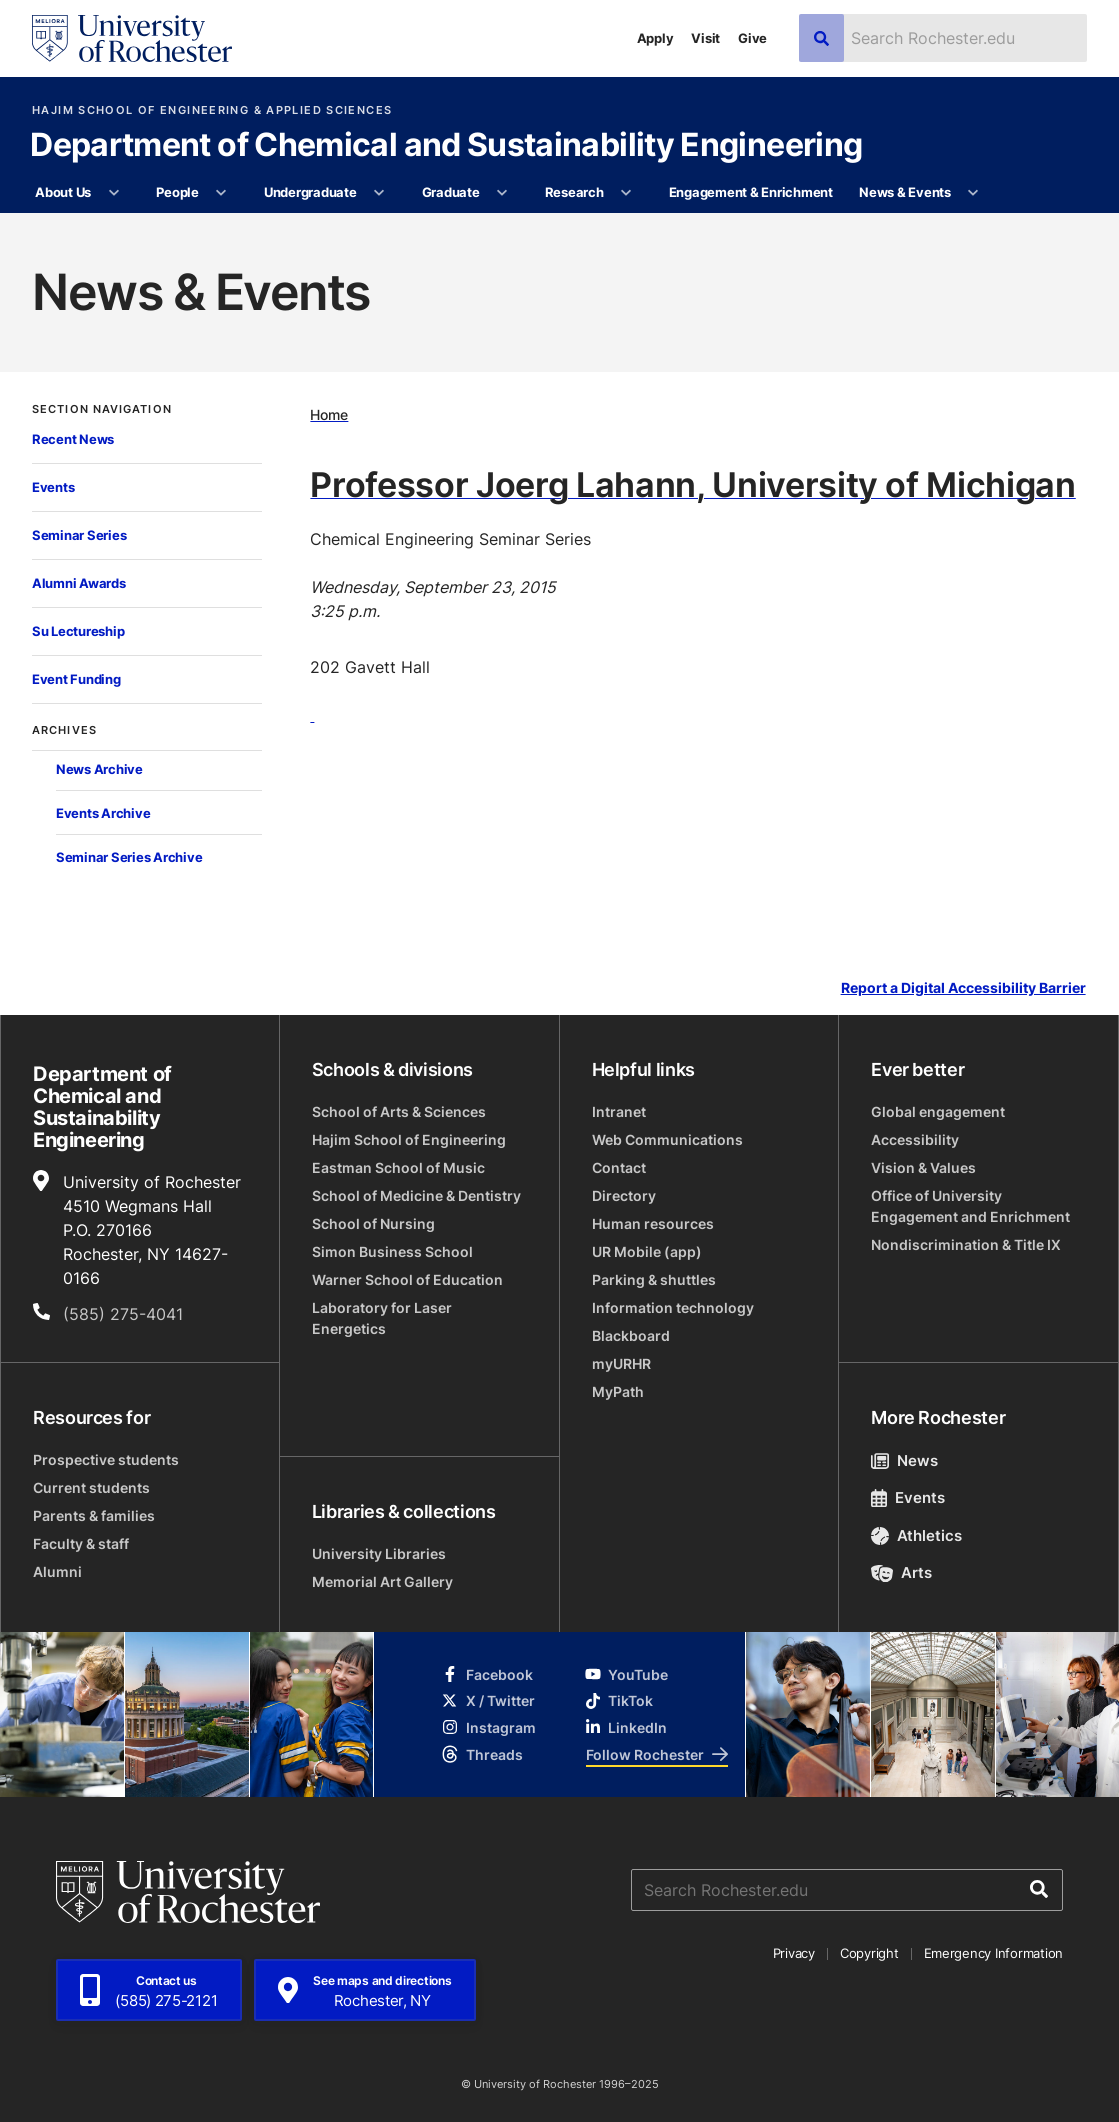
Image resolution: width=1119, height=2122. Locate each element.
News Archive (99, 769)
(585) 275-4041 (123, 1314)
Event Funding (76, 679)
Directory (624, 1195)
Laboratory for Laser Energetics (382, 1318)
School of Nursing (373, 1223)
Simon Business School (392, 1251)
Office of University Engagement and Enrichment (970, 1206)
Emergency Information (994, 1953)
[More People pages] (221, 193)
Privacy (794, 1953)
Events (53, 487)
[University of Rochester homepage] (132, 38)
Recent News (73, 439)
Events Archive (103, 813)
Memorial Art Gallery (382, 1581)
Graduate (451, 192)
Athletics (916, 1535)
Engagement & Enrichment (751, 192)
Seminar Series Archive (129, 857)
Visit (705, 38)
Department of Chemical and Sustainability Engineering (446, 146)
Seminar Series (79, 535)
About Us (63, 192)
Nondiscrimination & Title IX (966, 1244)
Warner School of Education (407, 1279)
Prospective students (106, 1459)
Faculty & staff (81, 1543)
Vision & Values (923, 1167)
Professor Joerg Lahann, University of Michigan (692, 484)
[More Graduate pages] (502, 193)
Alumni (57, 1571)
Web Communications (667, 1139)
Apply (655, 38)
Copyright (869, 1953)
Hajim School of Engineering (409, 1139)
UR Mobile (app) (647, 1251)
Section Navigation (102, 409)
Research (574, 192)
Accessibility (915, 1139)
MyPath (618, 1391)
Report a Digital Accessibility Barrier (963, 987)
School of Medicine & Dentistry (416, 1195)
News (904, 1460)
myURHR (621, 1363)
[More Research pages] (626, 193)
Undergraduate (310, 192)
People (177, 192)
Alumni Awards (79, 583)
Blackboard (631, 1335)
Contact (619, 1167)
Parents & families (94, 1515)
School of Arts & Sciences (399, 1111)
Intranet (619, 1111)
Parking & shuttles (654, 1279)
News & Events (905, 192)
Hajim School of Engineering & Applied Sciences (212, 110)
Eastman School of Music (398, 1167)
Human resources (653, 1223)
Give (752, 38)
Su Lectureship (78, 631)
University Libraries (379, 1553)
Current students (91, 1487)
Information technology (673, 1307)
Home (329, 414)
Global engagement (938, 1111)
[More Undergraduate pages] (379, 193)
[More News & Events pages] (973, 193)
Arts (901, 1572)
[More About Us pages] (113, 193)
